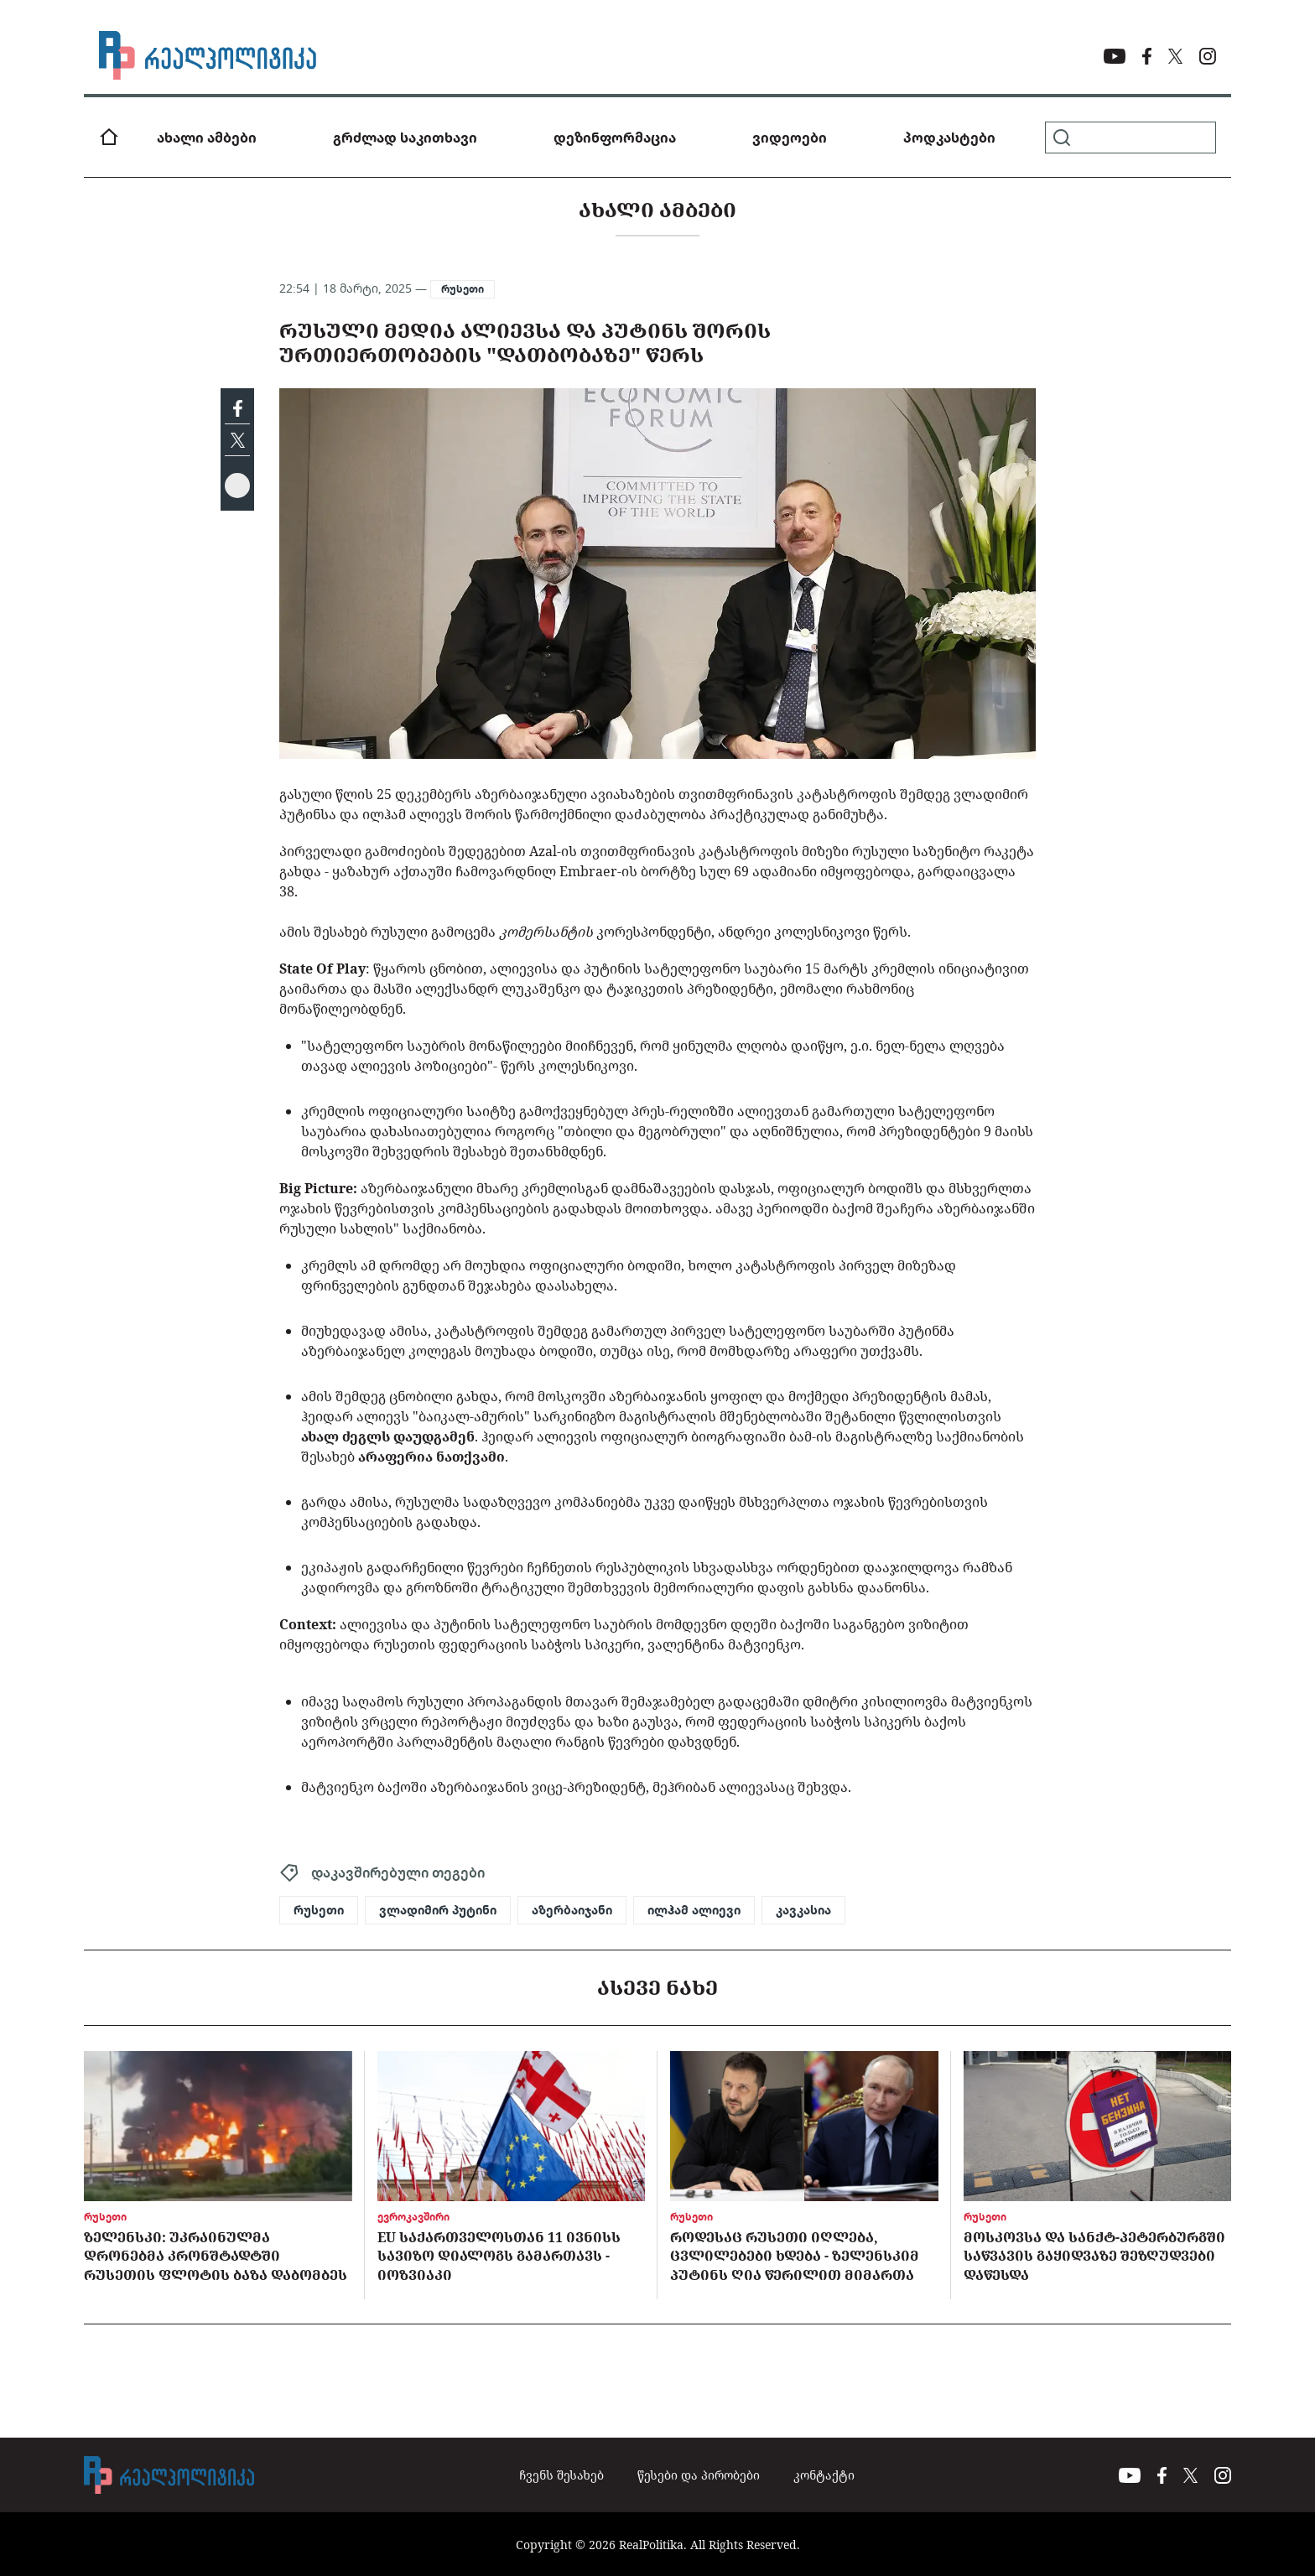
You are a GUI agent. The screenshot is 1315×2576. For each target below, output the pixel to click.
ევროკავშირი (413, 2216)
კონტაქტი (824, 2475)
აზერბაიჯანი (572, 1910)
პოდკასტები (949, 137)
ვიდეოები (789, 137)
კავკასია (803, 1910)
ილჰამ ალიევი (694, 1910)
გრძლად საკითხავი (405, 137)
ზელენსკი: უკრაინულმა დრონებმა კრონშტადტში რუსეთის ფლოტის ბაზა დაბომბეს (215, 2256)
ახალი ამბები (207, 137)
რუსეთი (462, 289)
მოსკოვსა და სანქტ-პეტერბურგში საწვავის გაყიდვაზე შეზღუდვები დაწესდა (1094, 2256)
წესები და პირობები (698, 2475)
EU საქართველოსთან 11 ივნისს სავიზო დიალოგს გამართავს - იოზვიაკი (499, 2256)
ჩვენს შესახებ (561, 2475)
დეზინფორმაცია (615, 137)
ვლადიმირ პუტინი (437, 1910)
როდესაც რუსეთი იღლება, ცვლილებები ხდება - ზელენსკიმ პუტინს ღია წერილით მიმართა (794, 2256)
